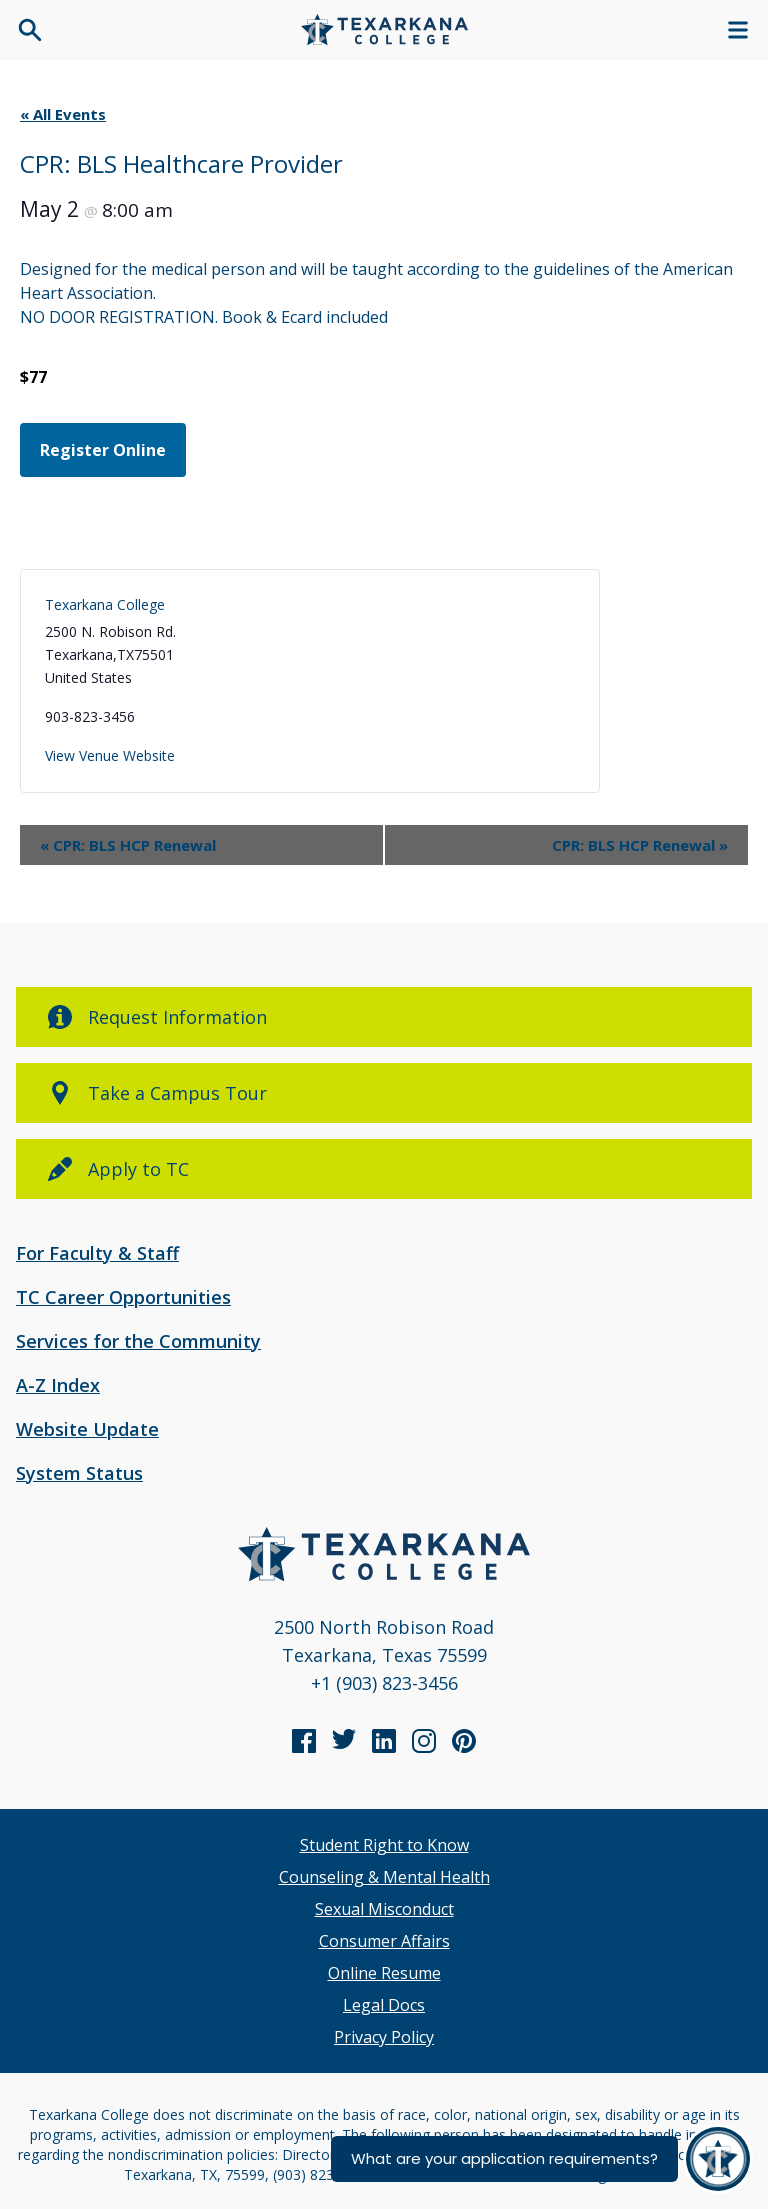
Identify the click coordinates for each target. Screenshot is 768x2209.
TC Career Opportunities (123, 1297)
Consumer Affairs (384, 1941)
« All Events (63, 114)
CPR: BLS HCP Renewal (128, 845)
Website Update (87, 1429)
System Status (79, 1473)
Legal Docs (384, 2005)
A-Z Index (58, 1385)
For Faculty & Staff (97, 1253)
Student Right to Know (384, 1845)
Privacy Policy (384, 2037)
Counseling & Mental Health (384, 1877)
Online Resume (384, 1973)
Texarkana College (105, 604)
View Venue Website (110, 755)
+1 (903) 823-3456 (384, 1683)
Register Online (103, 450)
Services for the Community (138, 1341)
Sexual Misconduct (384, 1909)
